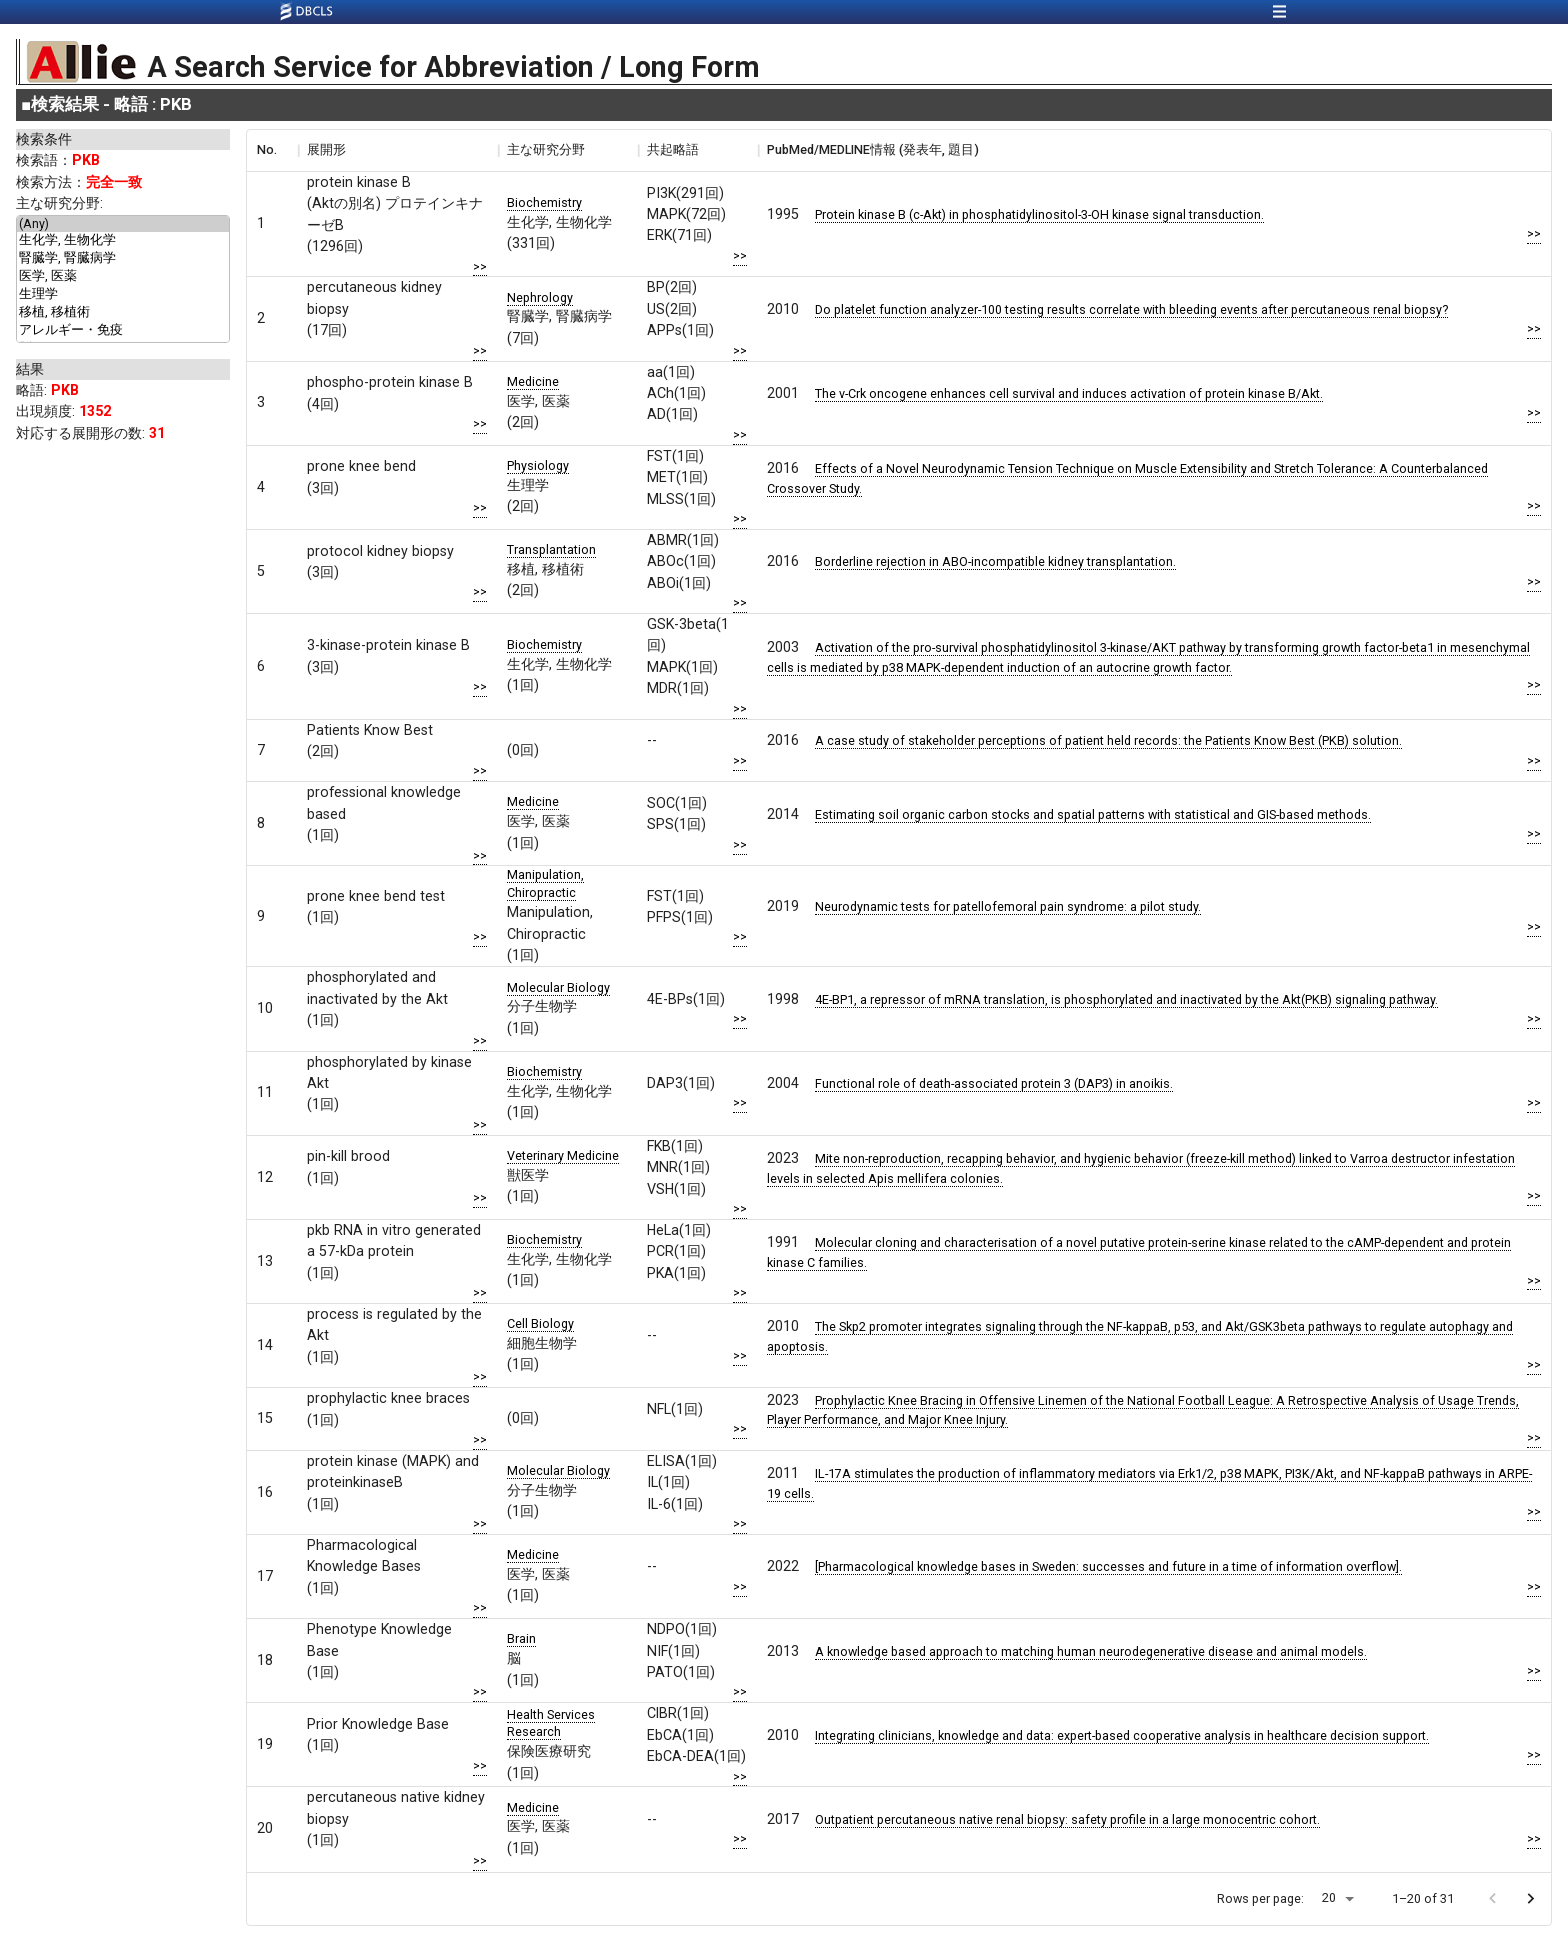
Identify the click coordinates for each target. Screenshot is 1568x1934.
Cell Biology (540, 1323)
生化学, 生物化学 (123, 241)
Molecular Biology (558, 987)
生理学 (123, 295)
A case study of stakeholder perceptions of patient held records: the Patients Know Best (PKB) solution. (1108, 740)
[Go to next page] (1530, 1898)
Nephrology (540, 297)
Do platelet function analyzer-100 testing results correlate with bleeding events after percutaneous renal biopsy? (1131, 309)
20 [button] (1329, 1897)
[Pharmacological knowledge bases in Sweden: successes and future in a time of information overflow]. (1108, 1566)
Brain (521, 1638)
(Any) (123, 224)
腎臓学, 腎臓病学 (123, 259)
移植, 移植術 (123, 313)
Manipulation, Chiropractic (545, 883)
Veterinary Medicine (563, 1155)
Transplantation (551, 549)
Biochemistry (544, 202)
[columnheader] (272, 150)
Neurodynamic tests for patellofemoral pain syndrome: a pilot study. (1008, 906)
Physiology (538, 465)
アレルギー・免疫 (123, 331)
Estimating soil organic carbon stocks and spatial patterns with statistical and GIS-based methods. (1093, 814)
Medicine (533, 381)
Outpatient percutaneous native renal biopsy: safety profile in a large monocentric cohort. (1067, 1819)
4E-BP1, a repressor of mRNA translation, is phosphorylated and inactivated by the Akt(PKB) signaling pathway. (1126, 999)
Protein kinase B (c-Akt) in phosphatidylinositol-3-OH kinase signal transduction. (1039, 214)
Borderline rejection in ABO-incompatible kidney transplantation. (995, 561)
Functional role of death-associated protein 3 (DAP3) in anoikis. (994, 1083)
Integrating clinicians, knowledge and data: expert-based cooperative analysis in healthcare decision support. (1122, 1735)
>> (480, 266)
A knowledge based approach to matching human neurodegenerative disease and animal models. (1091, 1651)
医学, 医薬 (123, 277)
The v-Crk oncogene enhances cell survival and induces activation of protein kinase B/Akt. (1069, 393)
